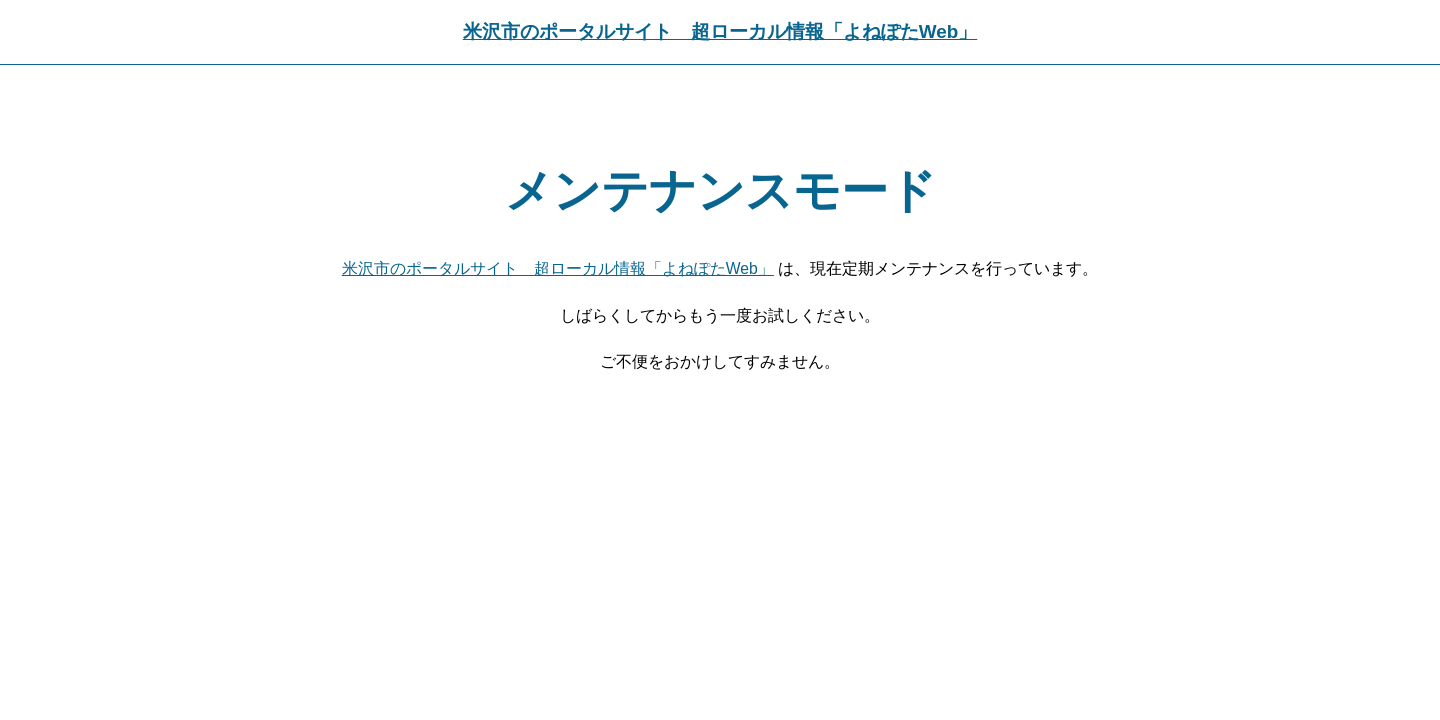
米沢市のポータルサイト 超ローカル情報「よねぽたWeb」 (720, 31)
